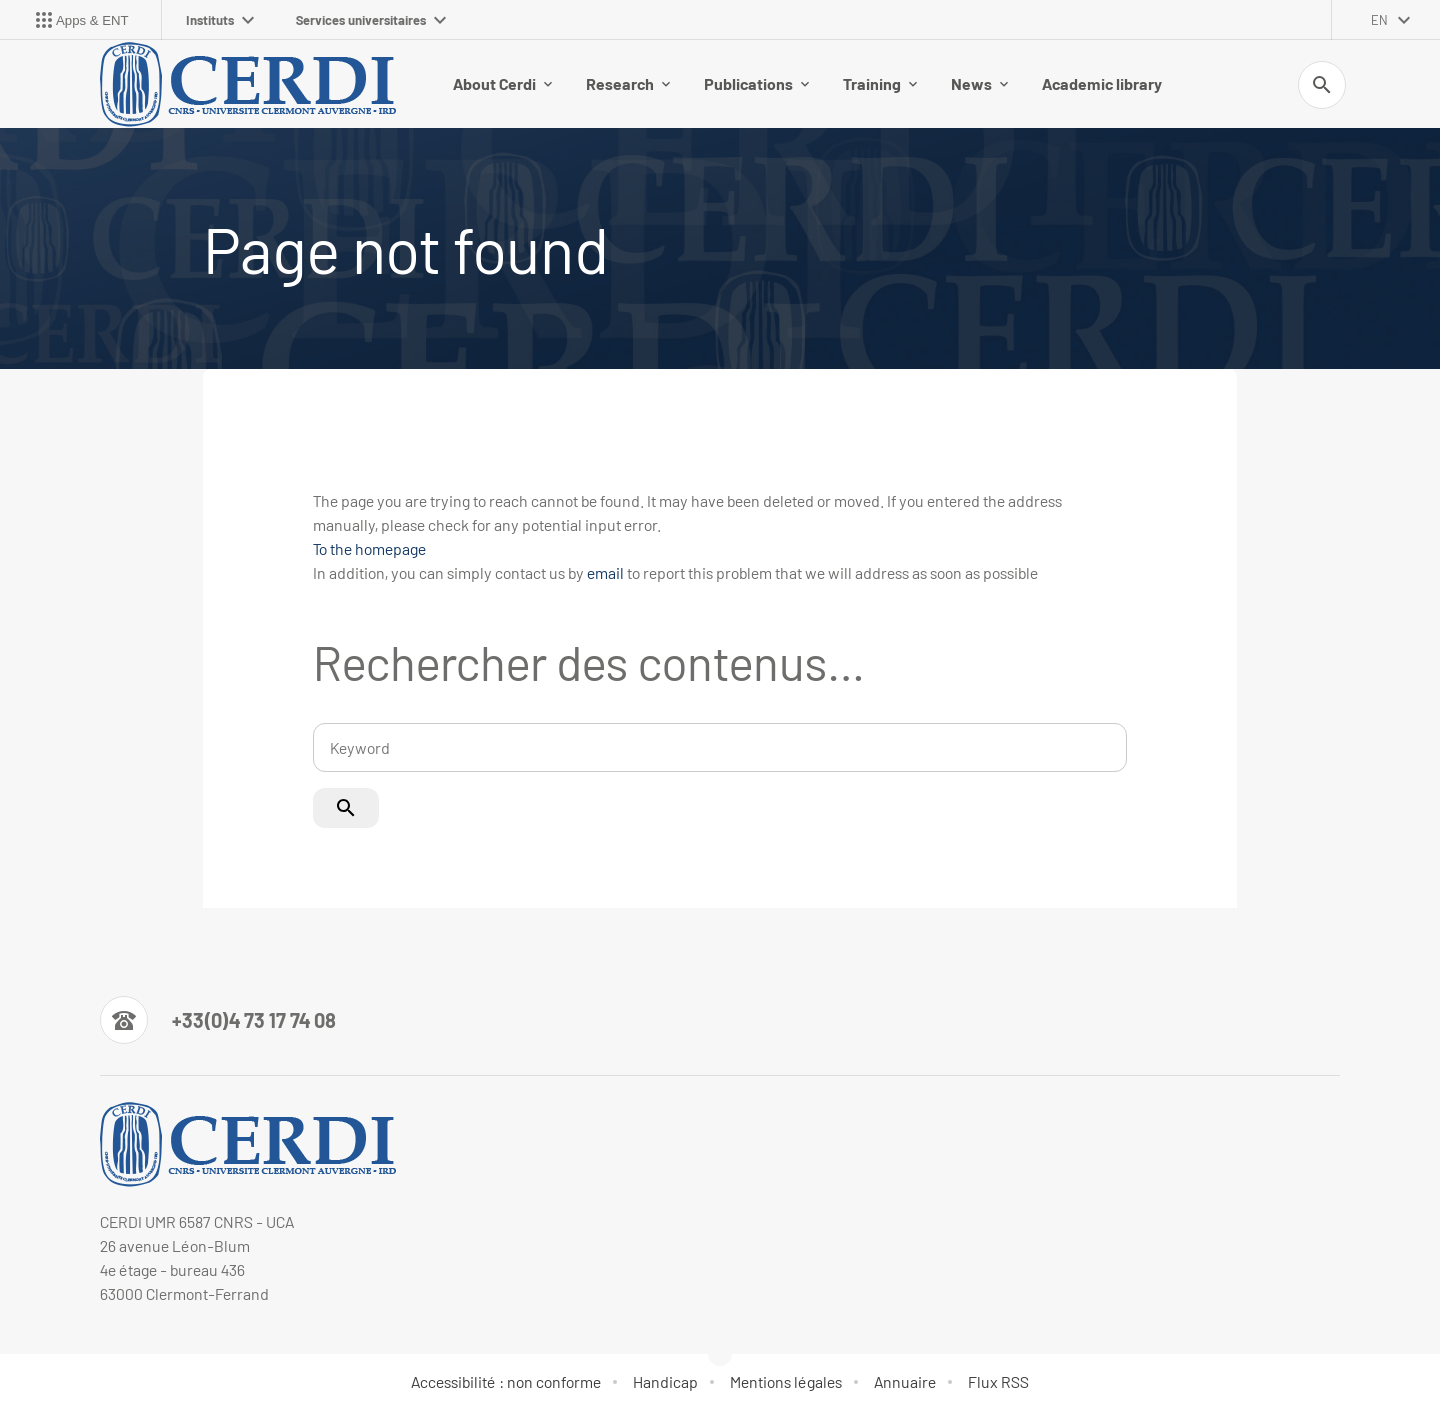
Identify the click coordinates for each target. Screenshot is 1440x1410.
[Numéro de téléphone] (218, 1020)
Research (628, 83)
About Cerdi (502, 83)
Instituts (220, 20)
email (605, 572)
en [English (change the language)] (1379, 20)
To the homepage (369, 548)
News (979, 83)
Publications (756, 83)
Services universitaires (371, 20)
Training (880, 83)
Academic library (1102, 83)
